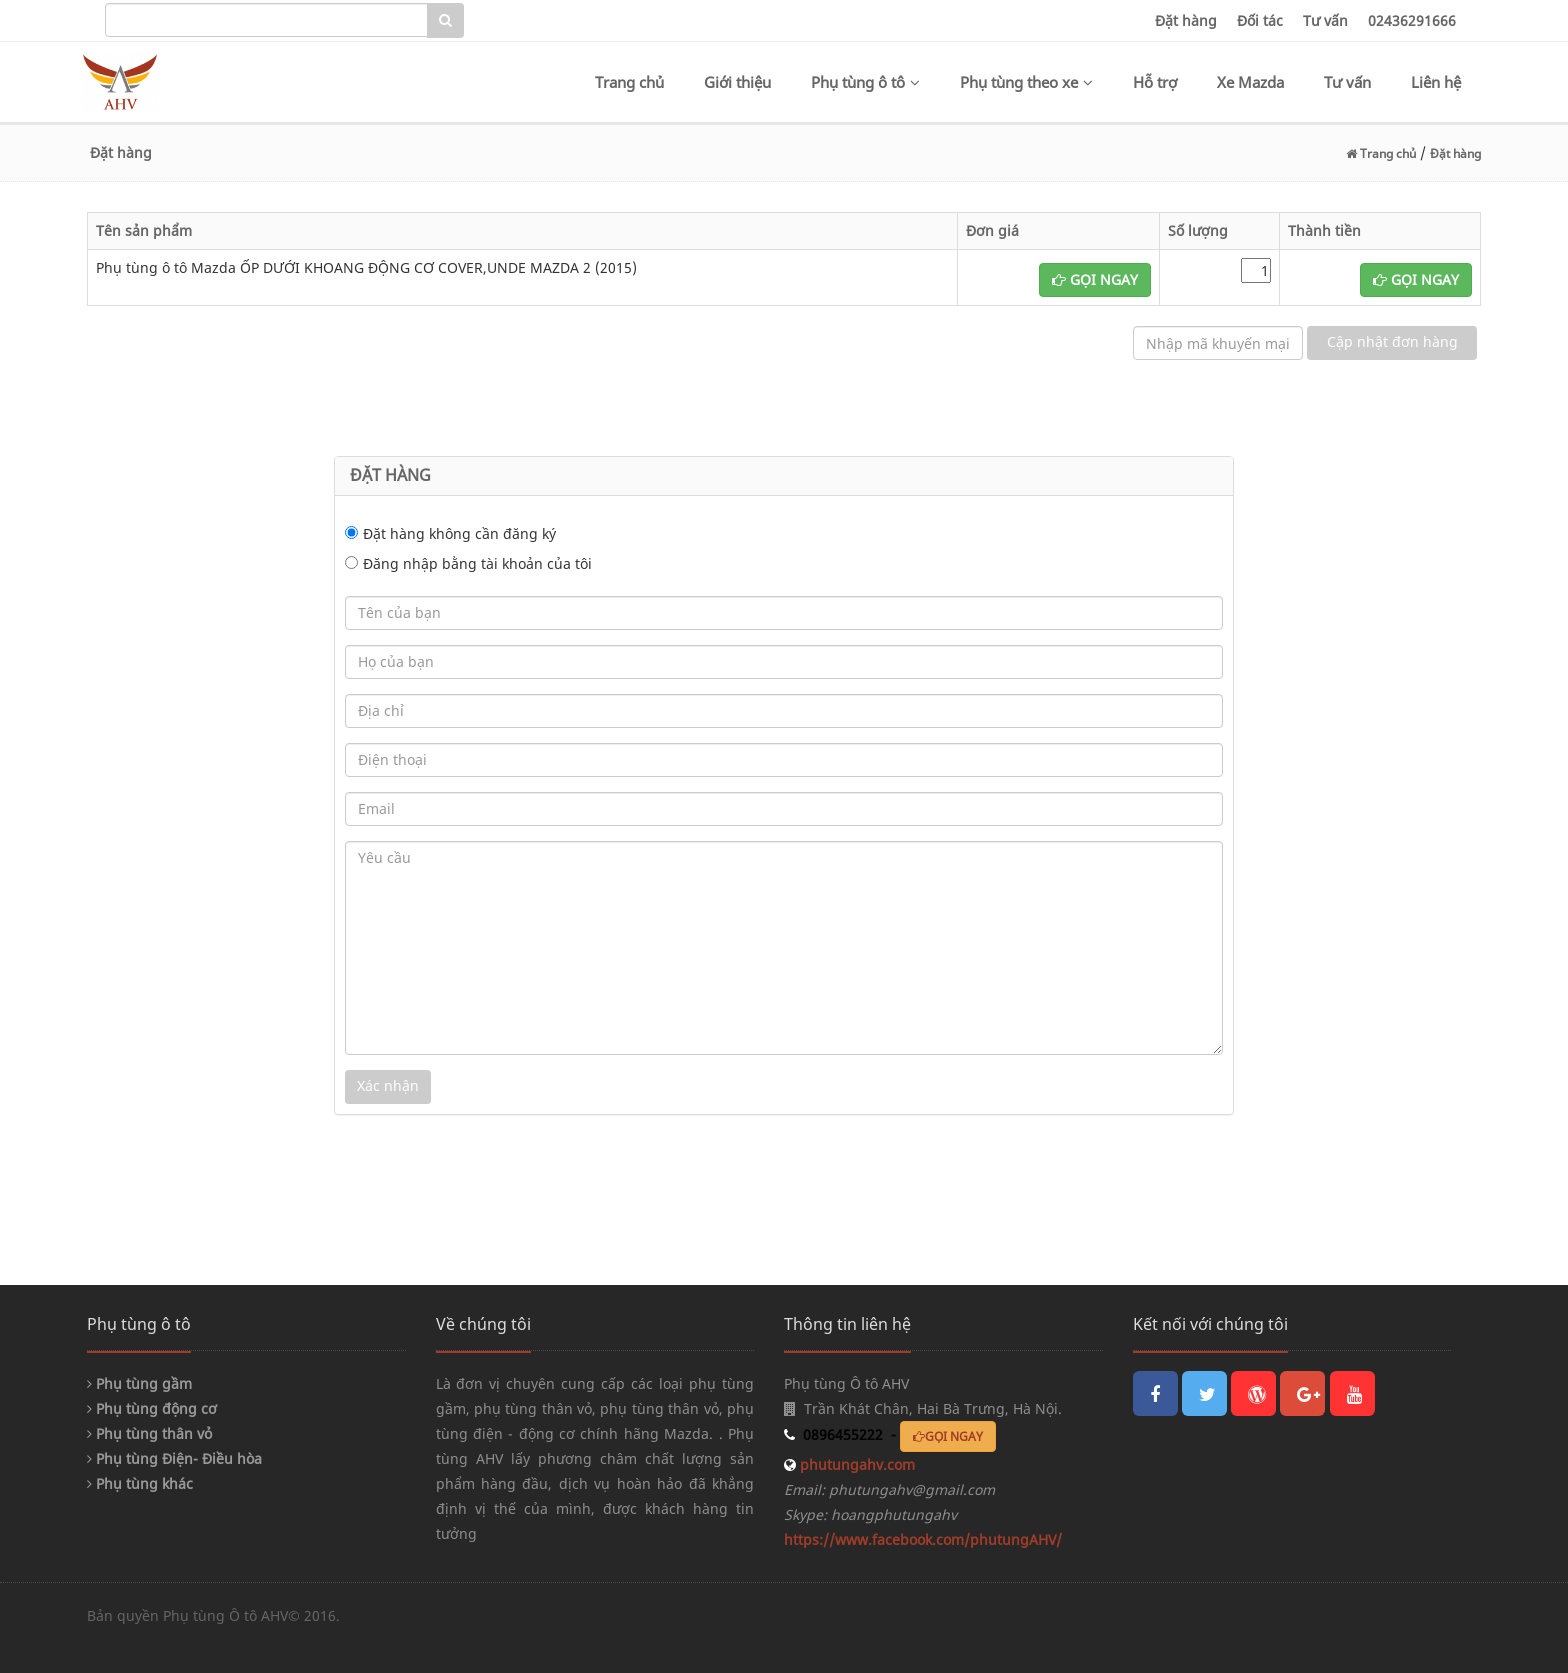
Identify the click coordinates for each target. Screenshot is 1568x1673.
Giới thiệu (737, 82)
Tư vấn (1325, 20)
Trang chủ (629, 82)
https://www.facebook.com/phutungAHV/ (923, 1539)
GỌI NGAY (1095, 279)
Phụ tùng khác (140, 1483)
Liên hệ (1436, 82)
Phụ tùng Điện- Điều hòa (174, 1458)
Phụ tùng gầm (139, 1383)
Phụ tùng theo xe (1026, 82)
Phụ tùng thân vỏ (149, 1433)
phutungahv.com (855, 1464)
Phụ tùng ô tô (865, 82)
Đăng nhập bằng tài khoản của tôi (477, 563)
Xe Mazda (1250, 82)
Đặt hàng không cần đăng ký (459, 533)
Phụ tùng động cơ (152, 1408)
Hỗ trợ (1155, 82)
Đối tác (1260, 20)
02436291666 (1412, 20)
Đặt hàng (1186, 20)
